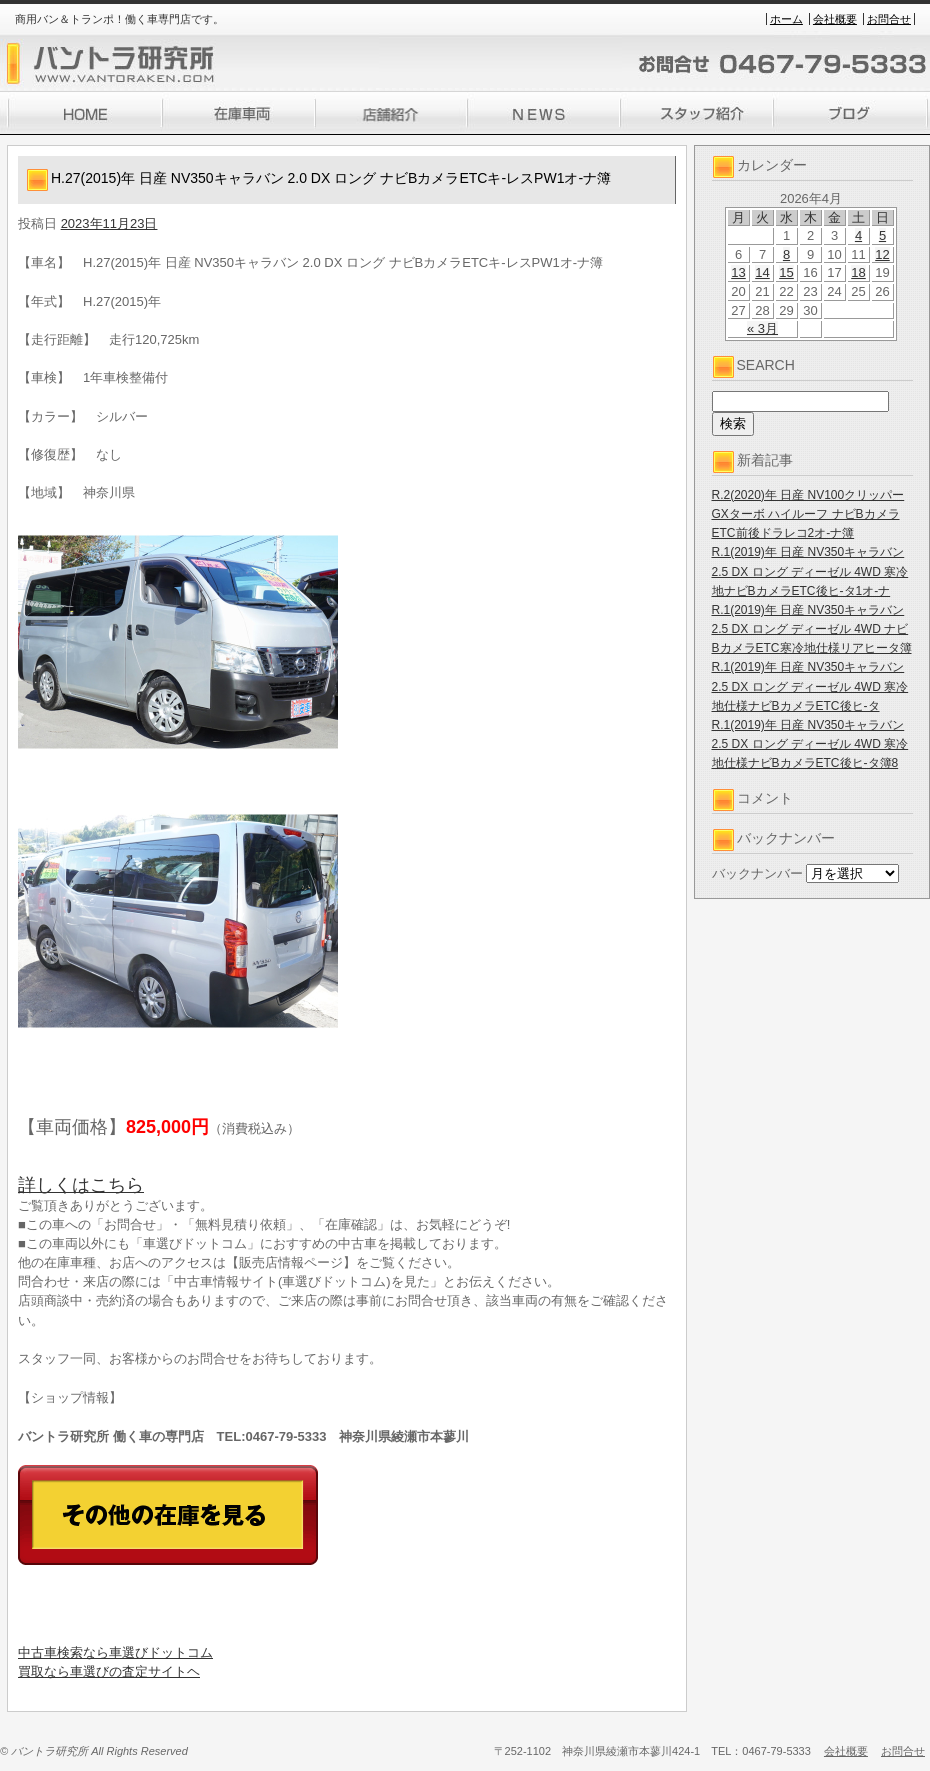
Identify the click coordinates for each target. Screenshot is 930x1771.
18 (858, 272)
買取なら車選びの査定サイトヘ (109, 1671)
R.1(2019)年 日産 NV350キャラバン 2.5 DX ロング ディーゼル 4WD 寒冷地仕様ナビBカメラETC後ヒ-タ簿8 (810, 744)
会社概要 (835, 19)
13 (738, 272)
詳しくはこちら (81, 1185)
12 (882, 254)
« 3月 (762, 328)
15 (786, 272)
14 (762, 272)
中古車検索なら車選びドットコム (115, 1652)
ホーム (786, 19)
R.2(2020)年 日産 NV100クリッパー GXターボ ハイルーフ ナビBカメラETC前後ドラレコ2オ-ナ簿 (808, 514)
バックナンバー (757, 873)
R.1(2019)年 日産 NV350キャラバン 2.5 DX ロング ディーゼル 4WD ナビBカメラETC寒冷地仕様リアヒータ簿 (812, 629)
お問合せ (889, 19)
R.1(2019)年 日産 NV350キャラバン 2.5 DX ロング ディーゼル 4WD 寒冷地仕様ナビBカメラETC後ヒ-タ (810, 686)
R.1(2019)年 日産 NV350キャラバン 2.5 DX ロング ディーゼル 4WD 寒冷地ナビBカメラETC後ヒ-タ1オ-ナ (810, 571)
